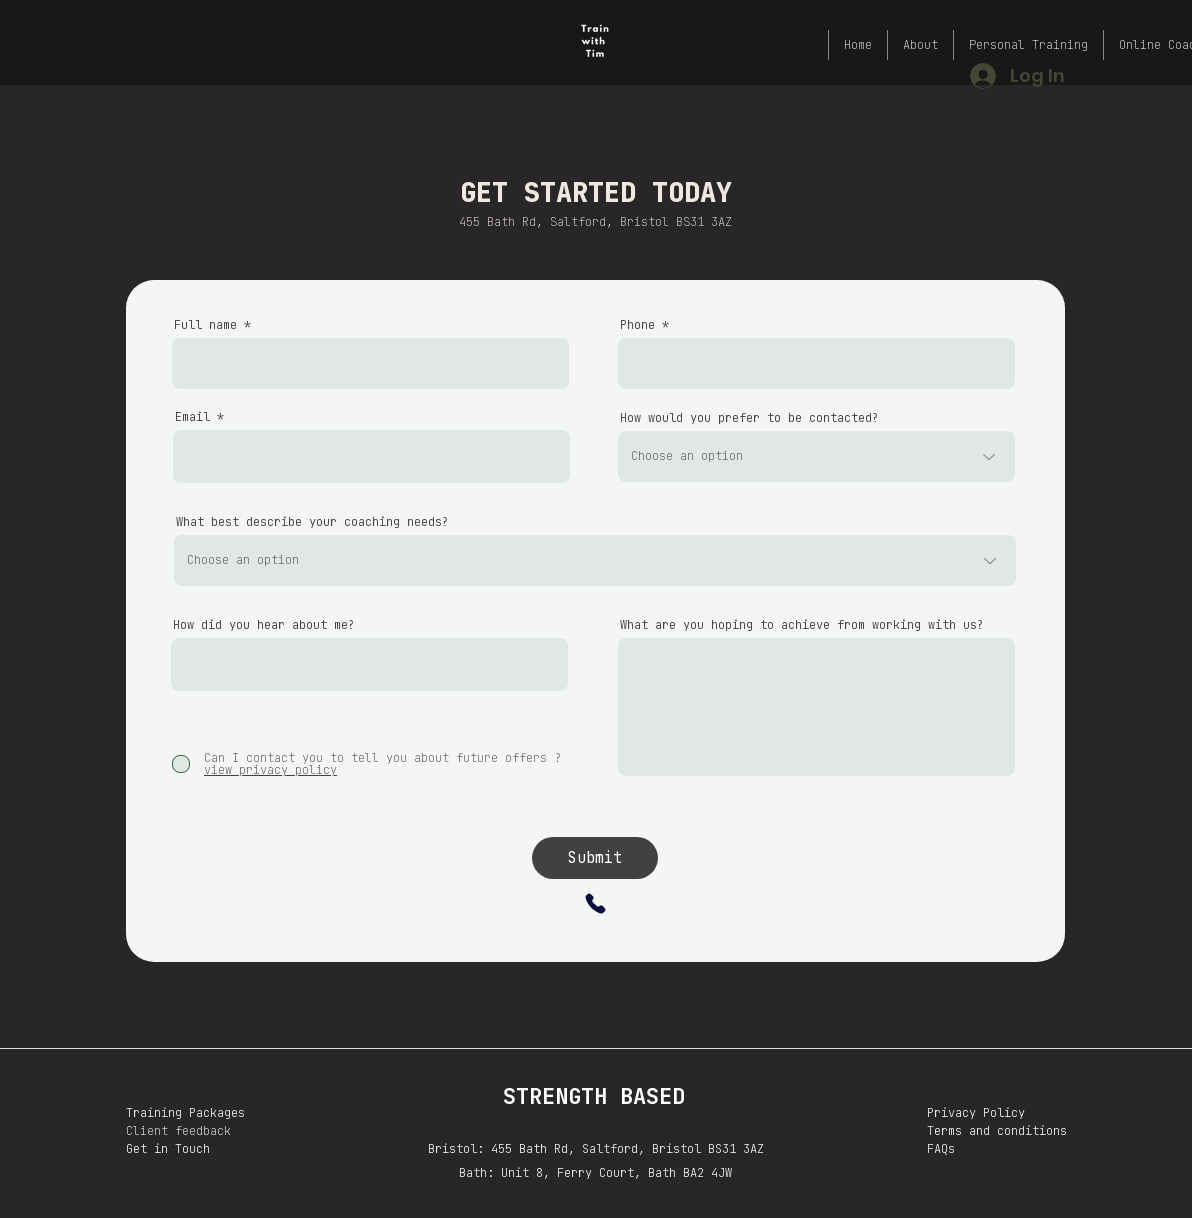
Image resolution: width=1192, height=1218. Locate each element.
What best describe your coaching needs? (312, 522)
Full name (205, 325)
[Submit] (595, 858)
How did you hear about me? (264, 625)
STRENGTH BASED (594, 1096)
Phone (637, 325)
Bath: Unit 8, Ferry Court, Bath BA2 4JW (595, 1173)
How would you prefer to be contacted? (749, 418)
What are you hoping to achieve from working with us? (802, 625)
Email (192, 417)
